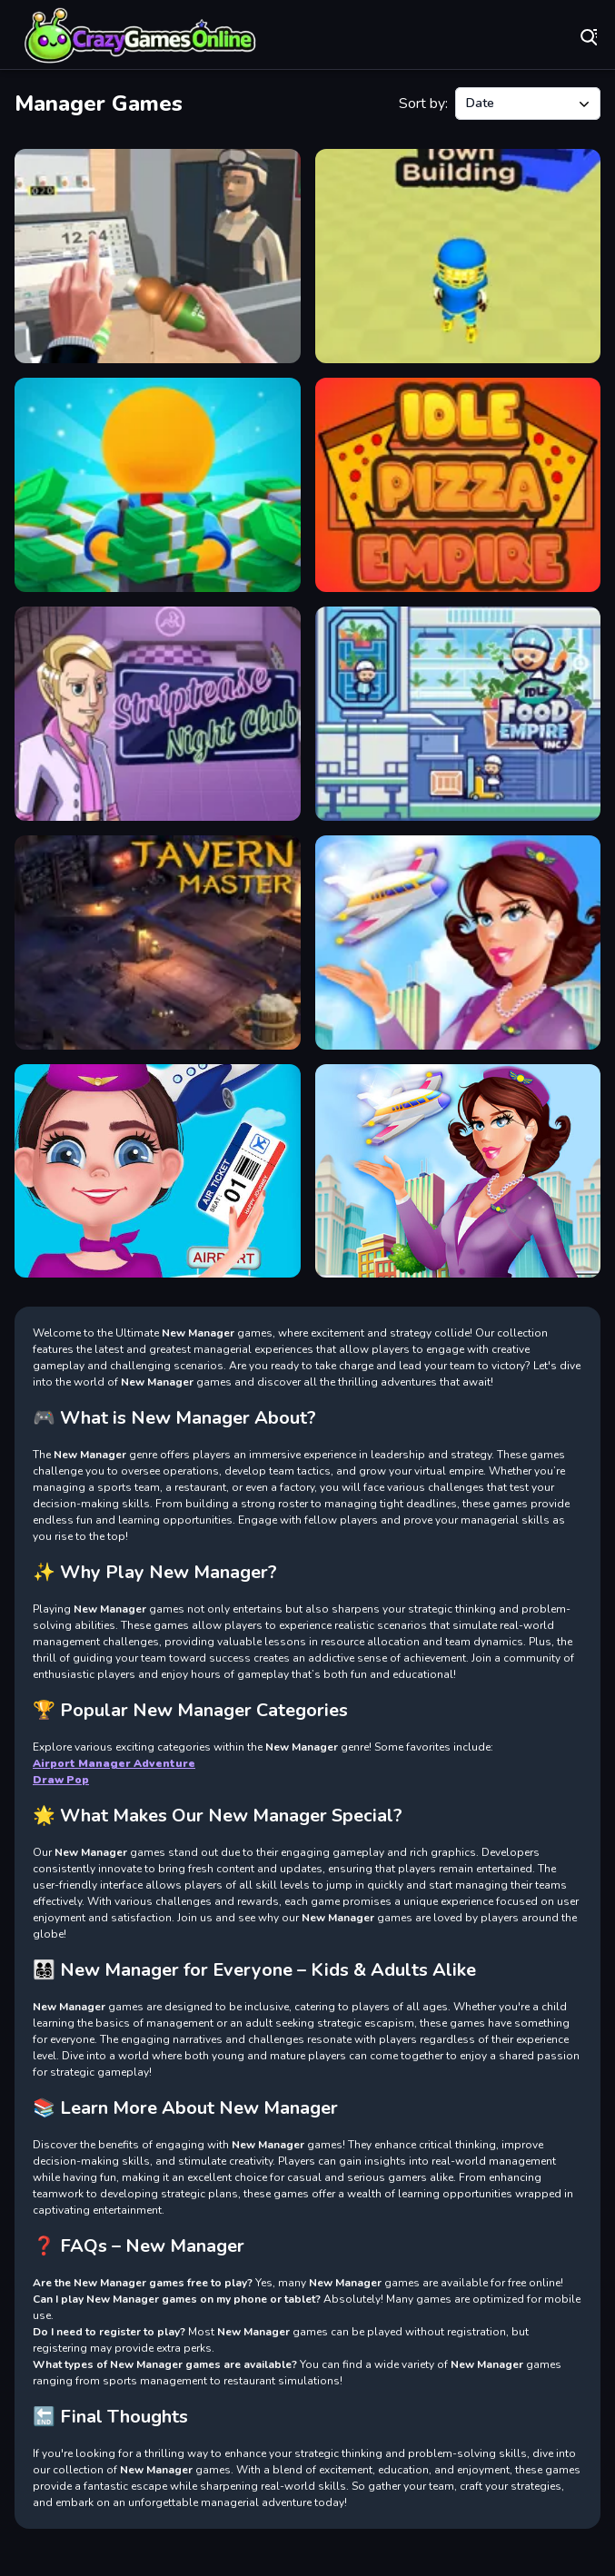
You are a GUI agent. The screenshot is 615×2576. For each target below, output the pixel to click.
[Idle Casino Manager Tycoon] (158, 485)
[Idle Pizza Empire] (458, 485)
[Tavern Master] (158, 942)
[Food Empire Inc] (458, 714)
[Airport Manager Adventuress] (158, 1171)
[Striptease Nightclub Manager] (158, 714)
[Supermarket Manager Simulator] (158, 256)
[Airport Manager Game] (458, 942)
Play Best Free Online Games (140, 36)
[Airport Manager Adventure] (458, 1171)
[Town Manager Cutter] (458, 256)
